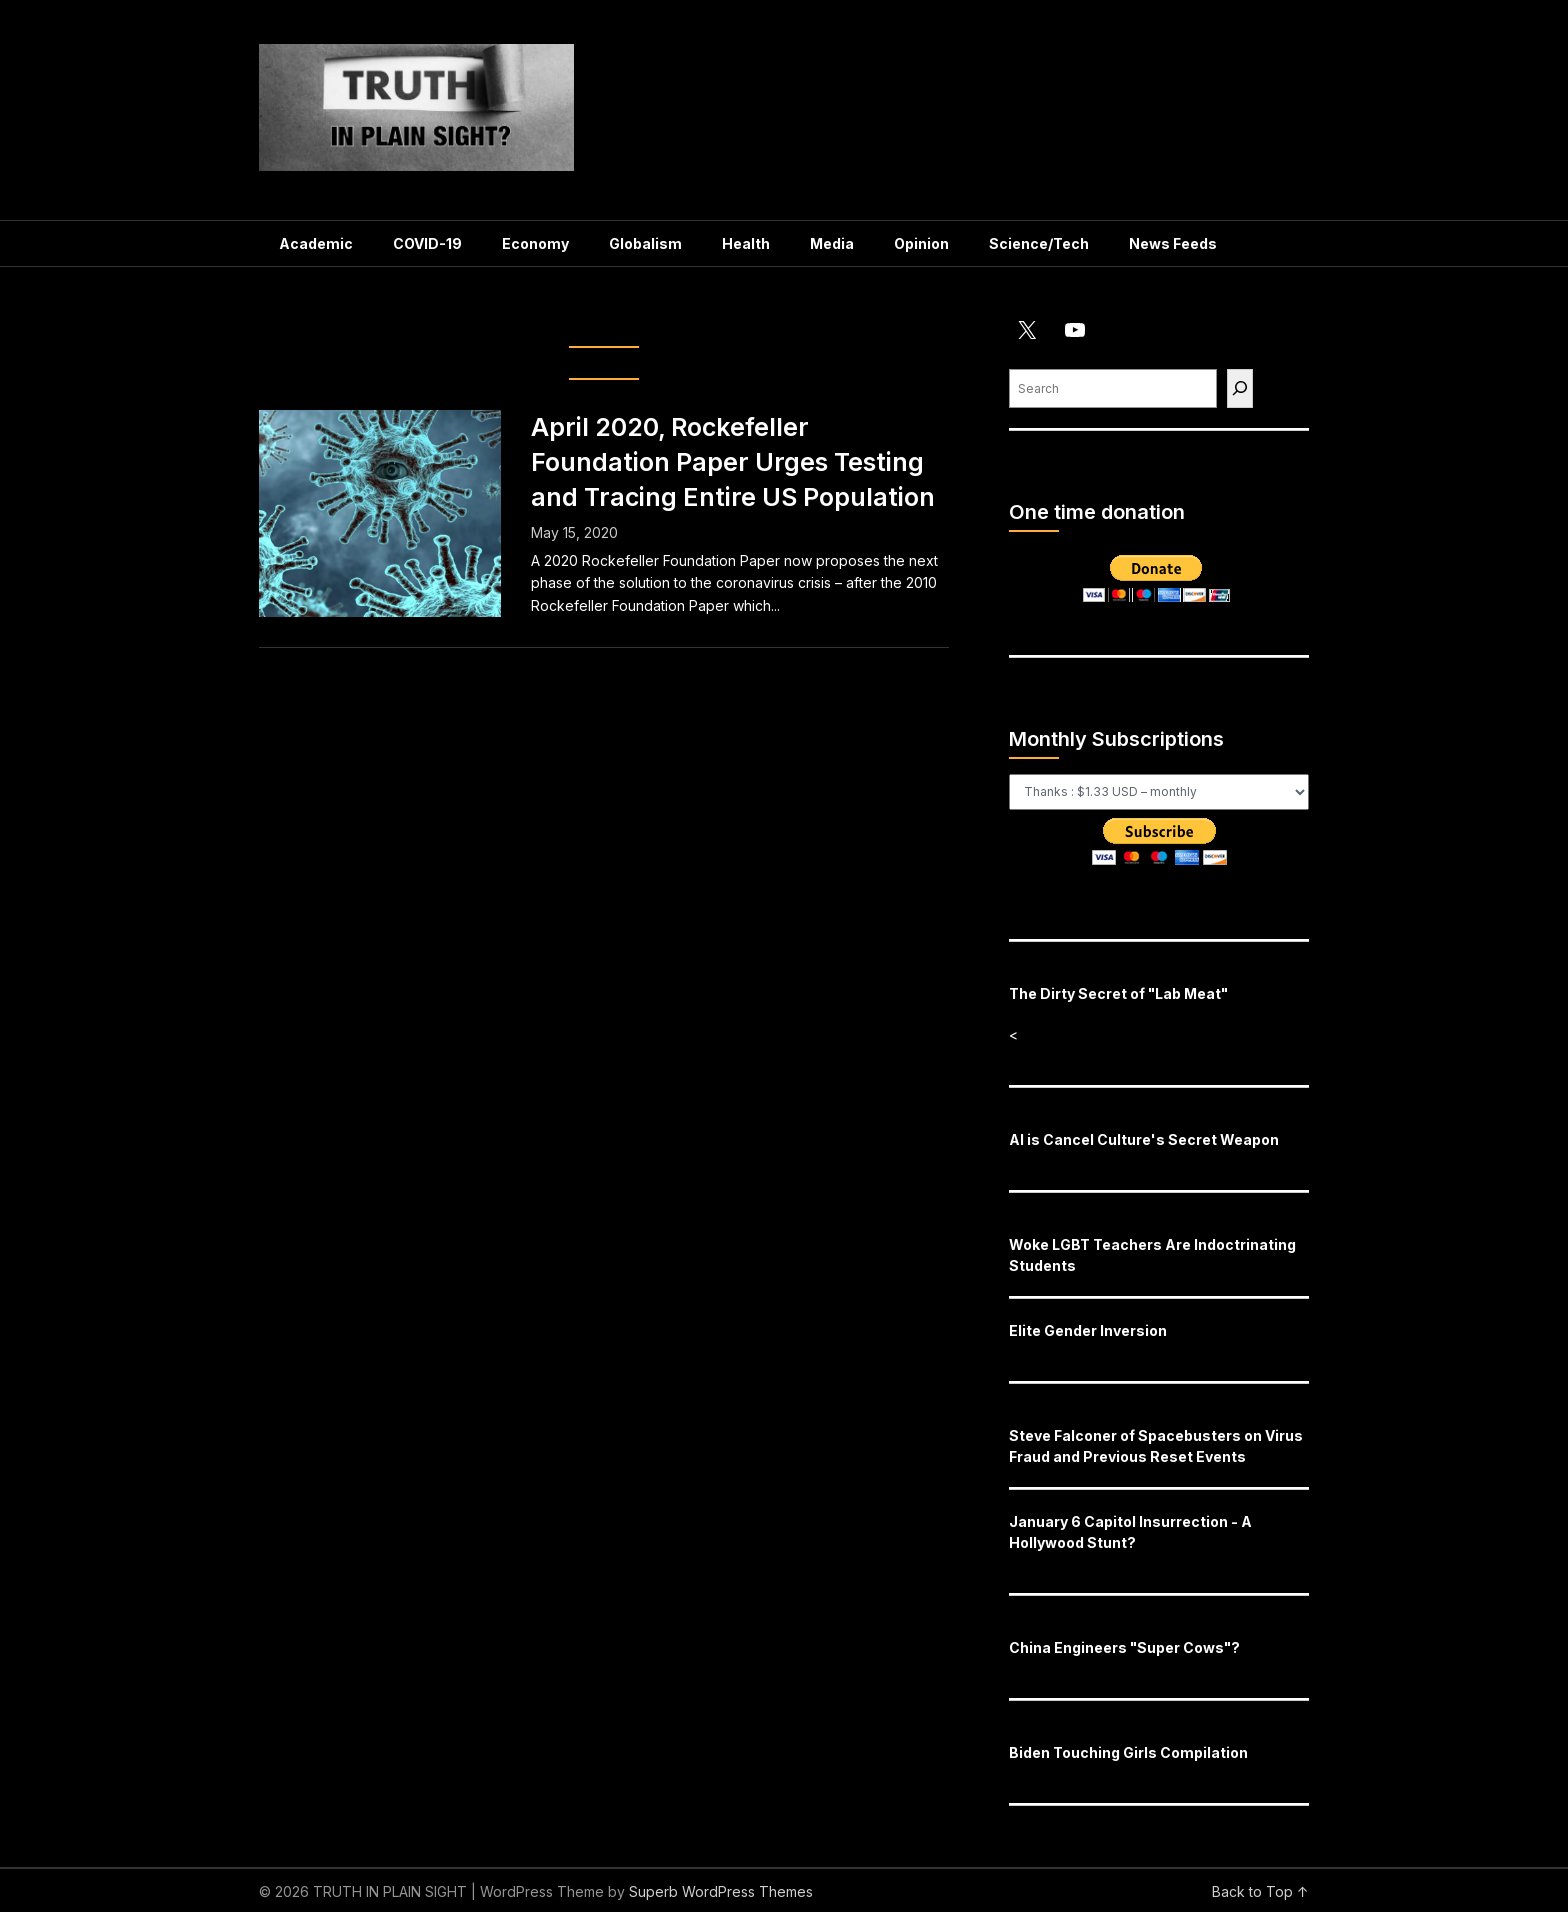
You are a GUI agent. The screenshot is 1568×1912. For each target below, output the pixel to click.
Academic (316, 243)
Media (832, 243)
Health (746, 243)
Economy (535, 243)
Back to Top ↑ (1260, 1891)
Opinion (921, 243)
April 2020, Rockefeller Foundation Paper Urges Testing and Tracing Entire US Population (733, 462)
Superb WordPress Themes (721, 1891)
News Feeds (1173, 243)
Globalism (645, 243)
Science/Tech (1039, 243)
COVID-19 (427, 243)
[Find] (1240, 388)
